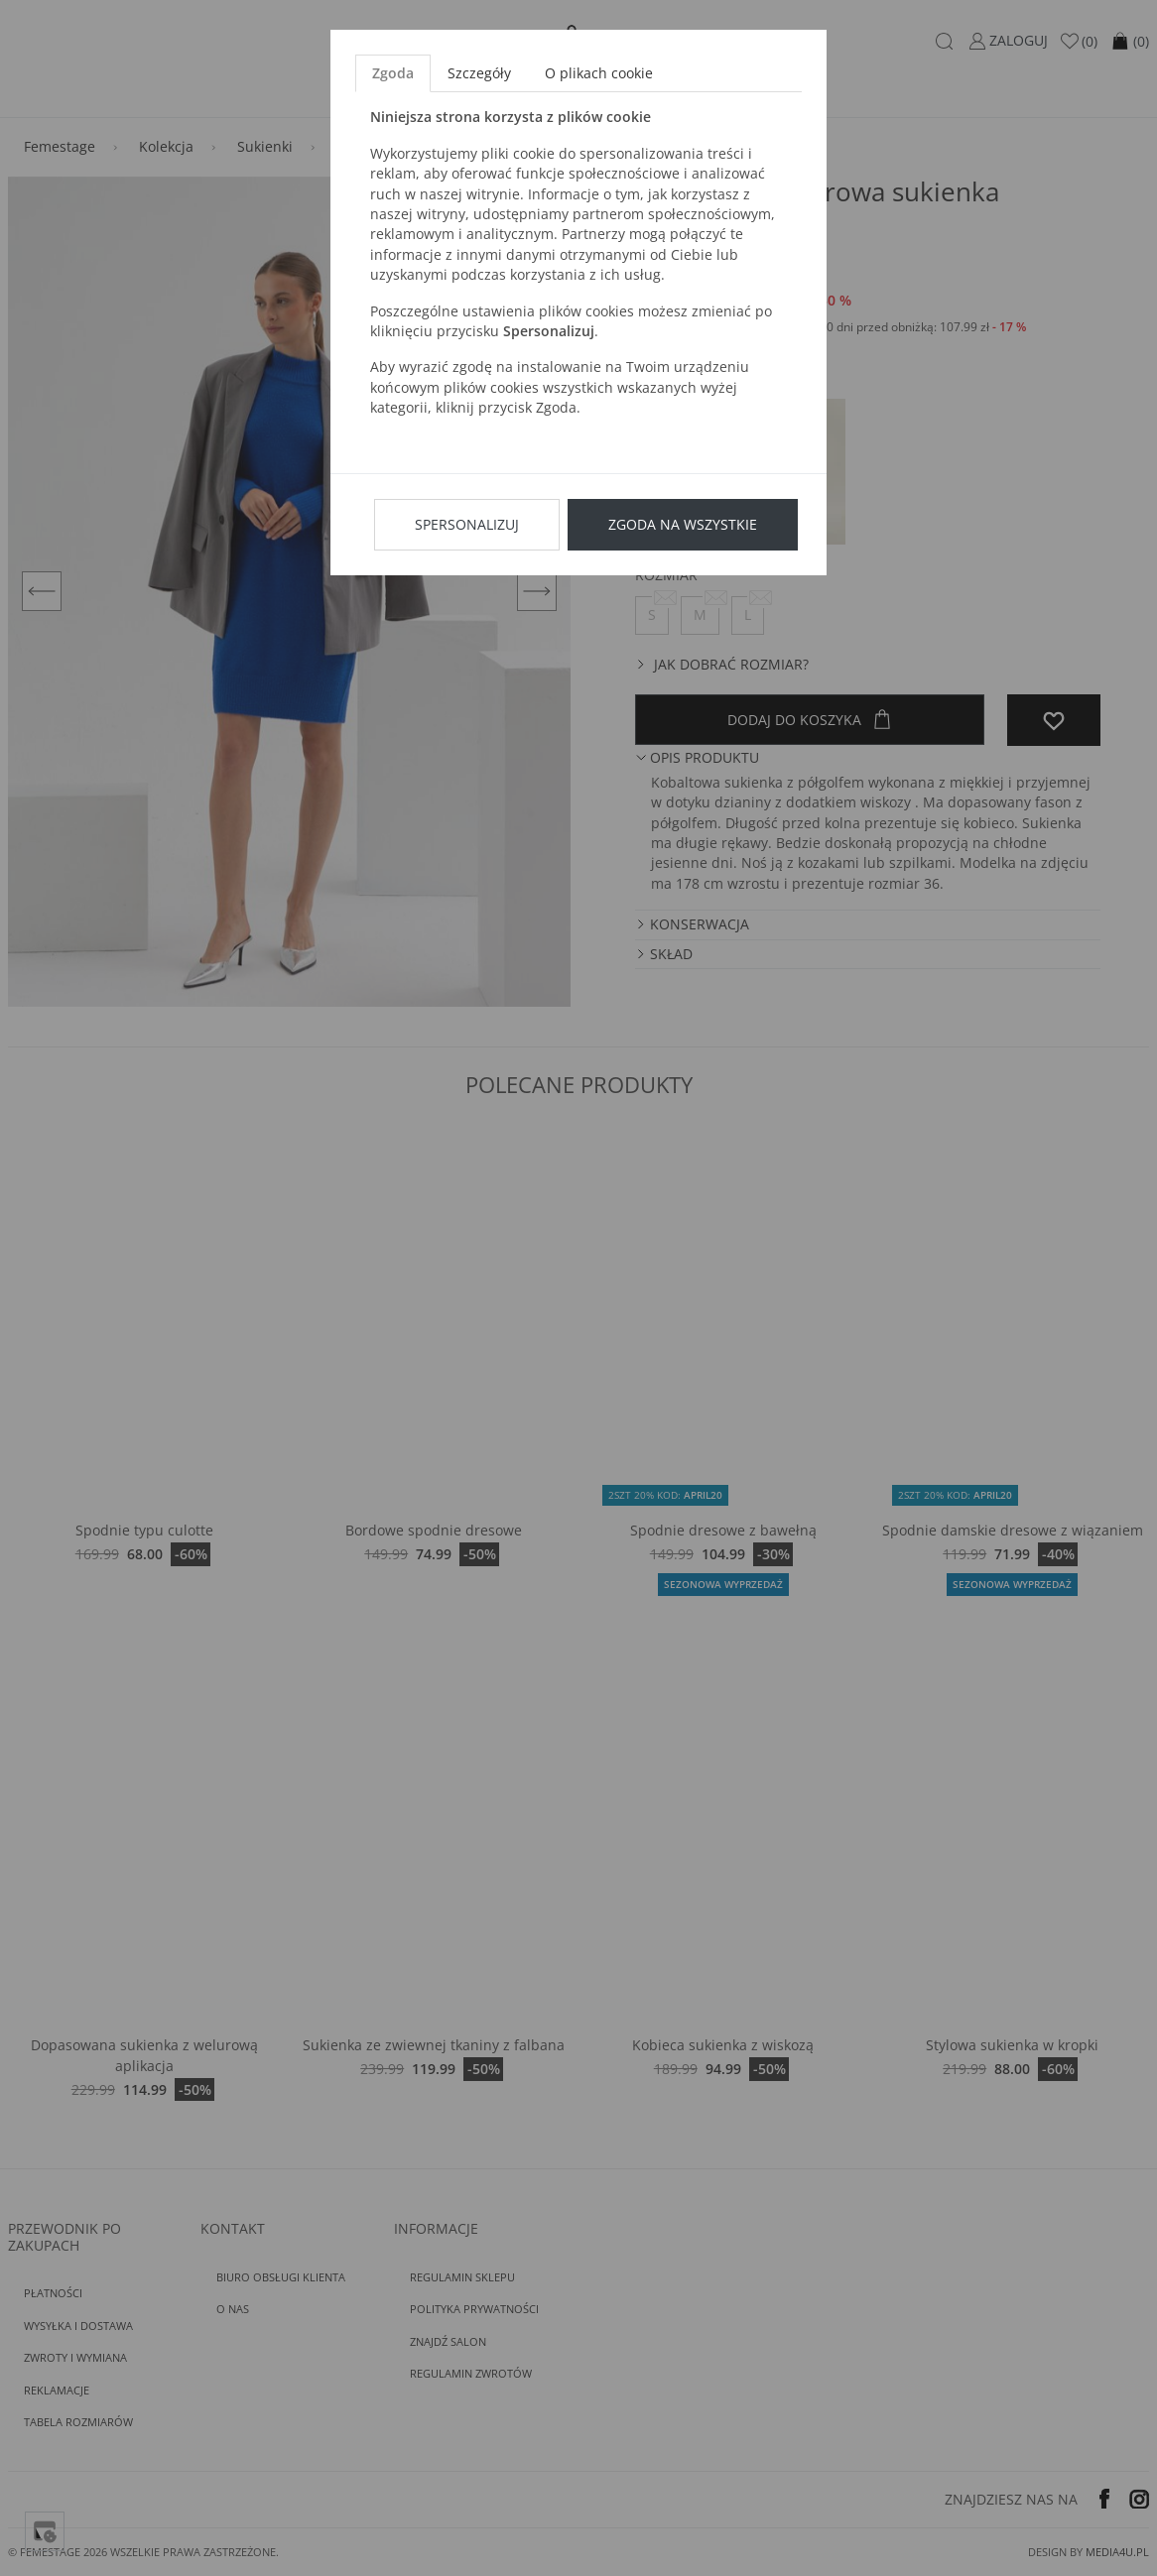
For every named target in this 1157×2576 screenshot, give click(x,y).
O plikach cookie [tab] (599, 72)
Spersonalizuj (467, 524)
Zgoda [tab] (393, 72)
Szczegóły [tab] (479, 72)
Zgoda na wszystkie (682, 524)
